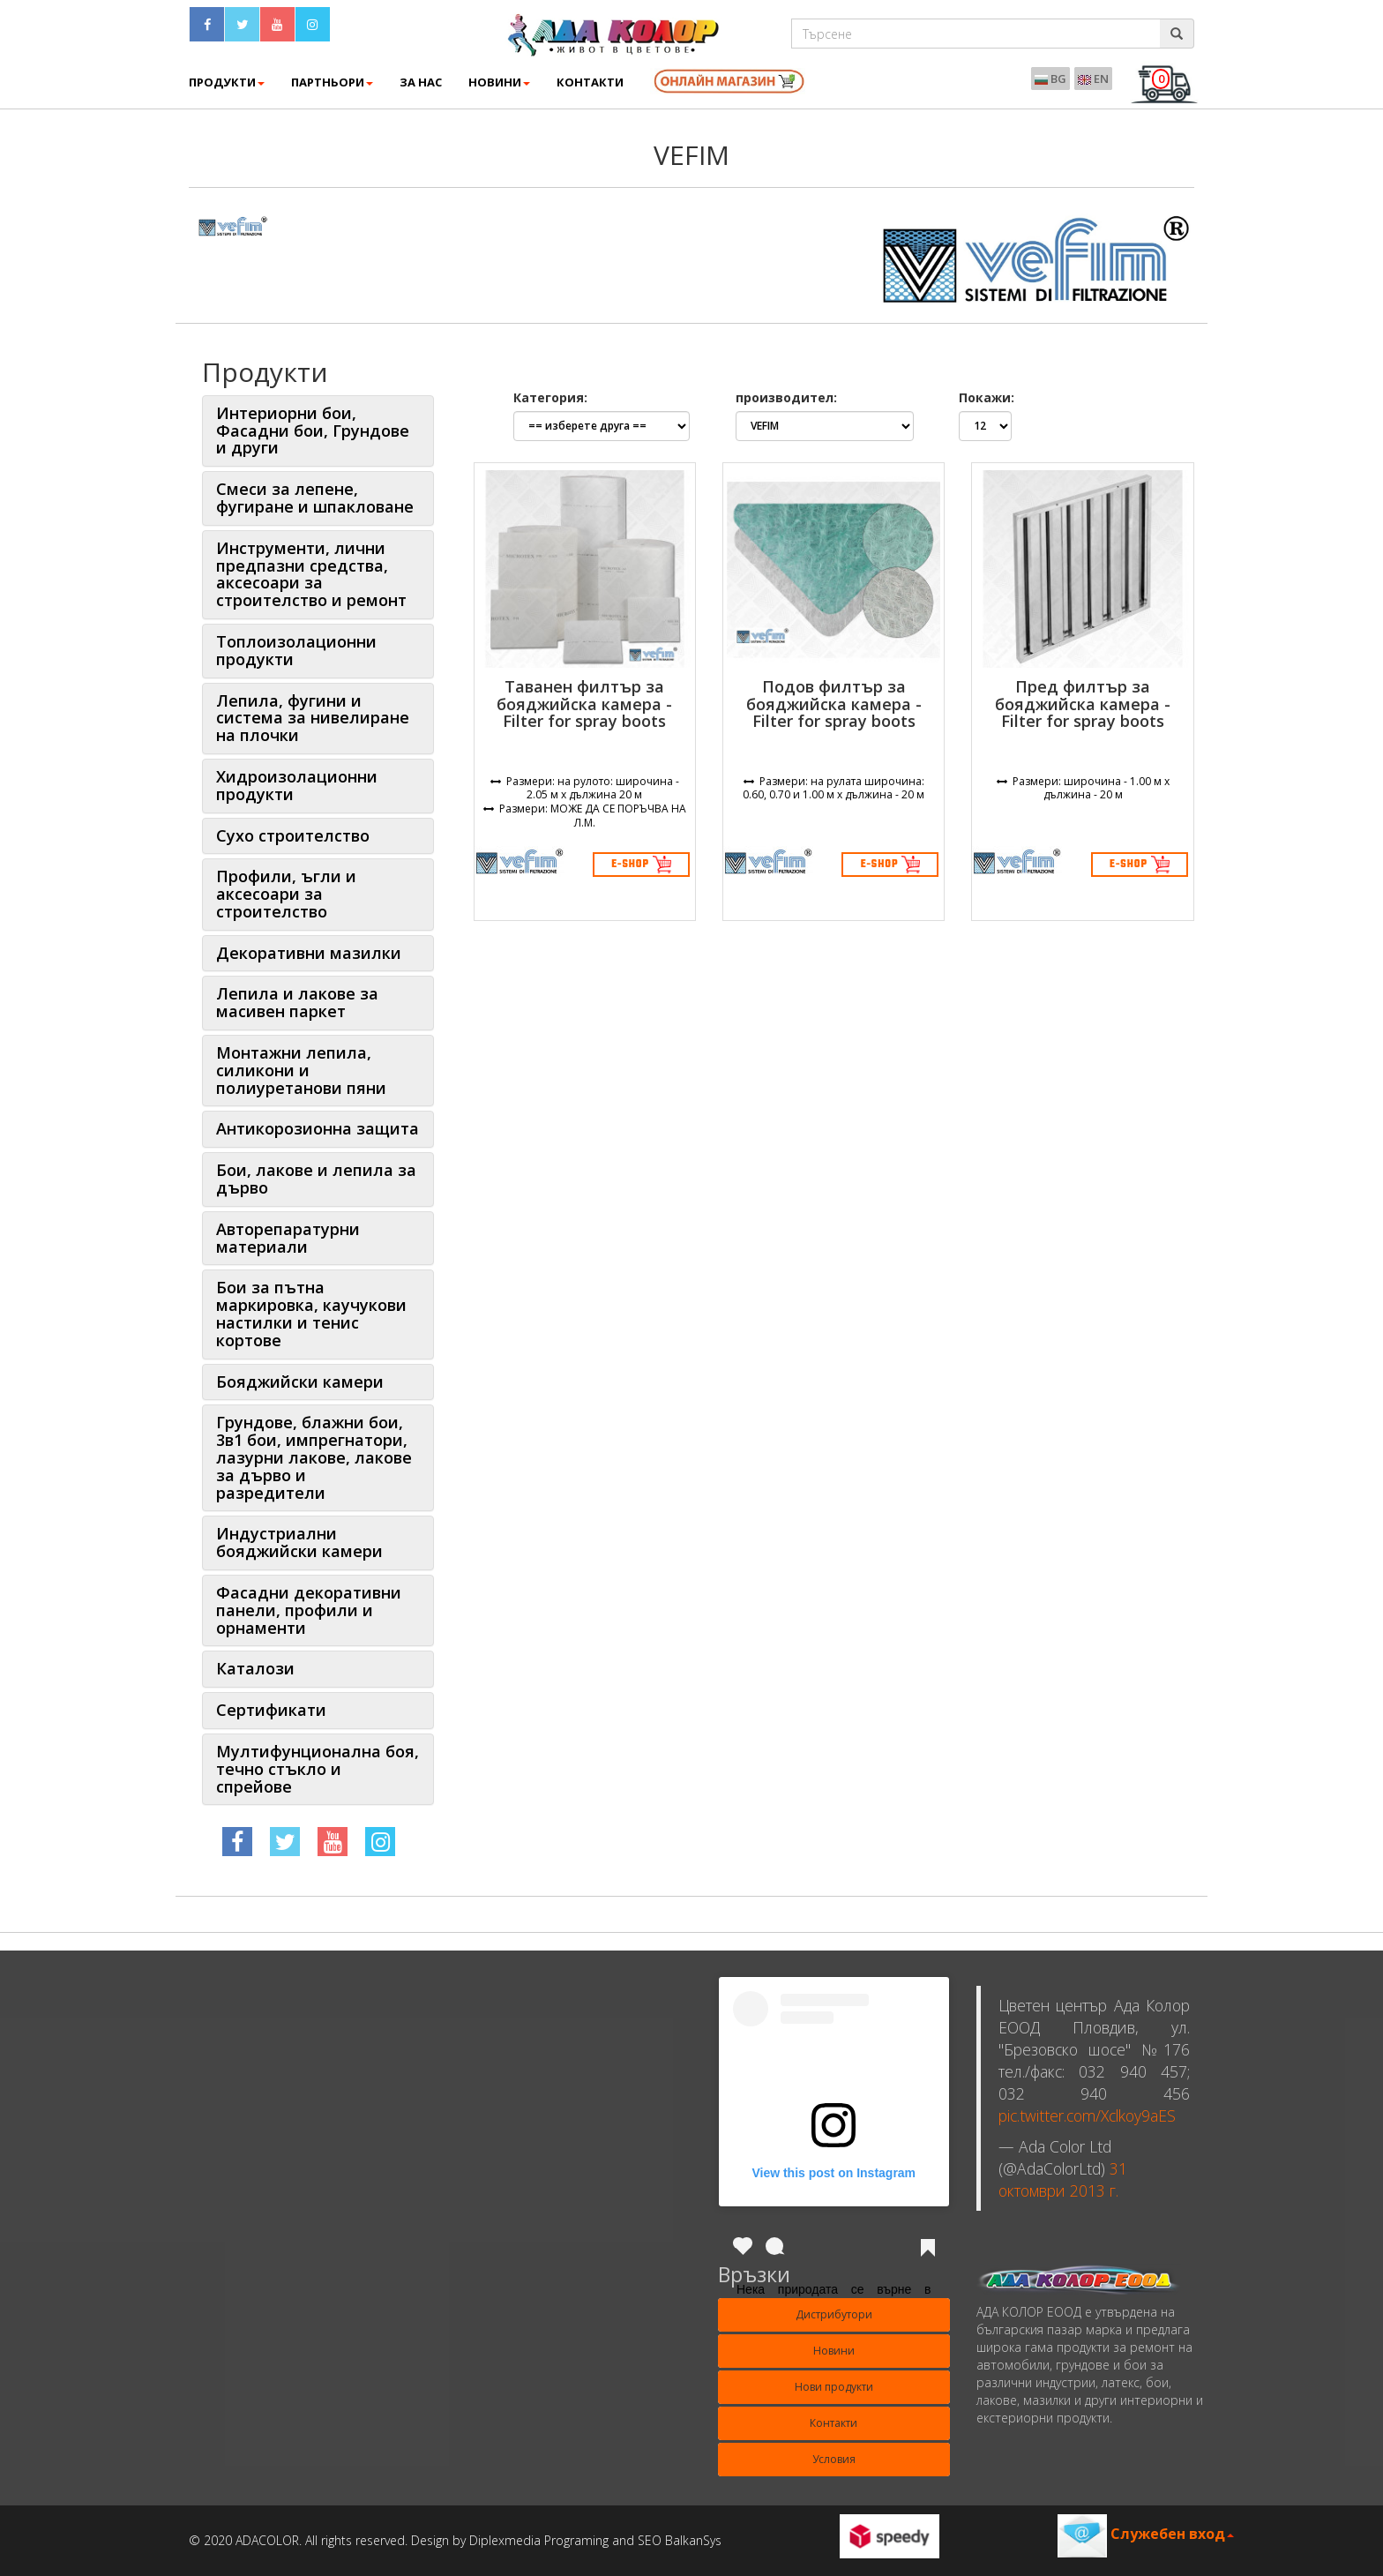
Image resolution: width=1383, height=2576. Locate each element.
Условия (834, 2459)
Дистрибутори (834, 2314)
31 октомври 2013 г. (1062, 2179)
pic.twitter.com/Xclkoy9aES (1087, 2115)
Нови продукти (834, 2386)
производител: (786, 397)
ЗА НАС (421, 82)
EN (1093, 78)
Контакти (833, 2422)
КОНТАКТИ (590, 82)
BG (1050, 78)
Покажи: (986, 397)
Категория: (550, 397)
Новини (499, 82)
